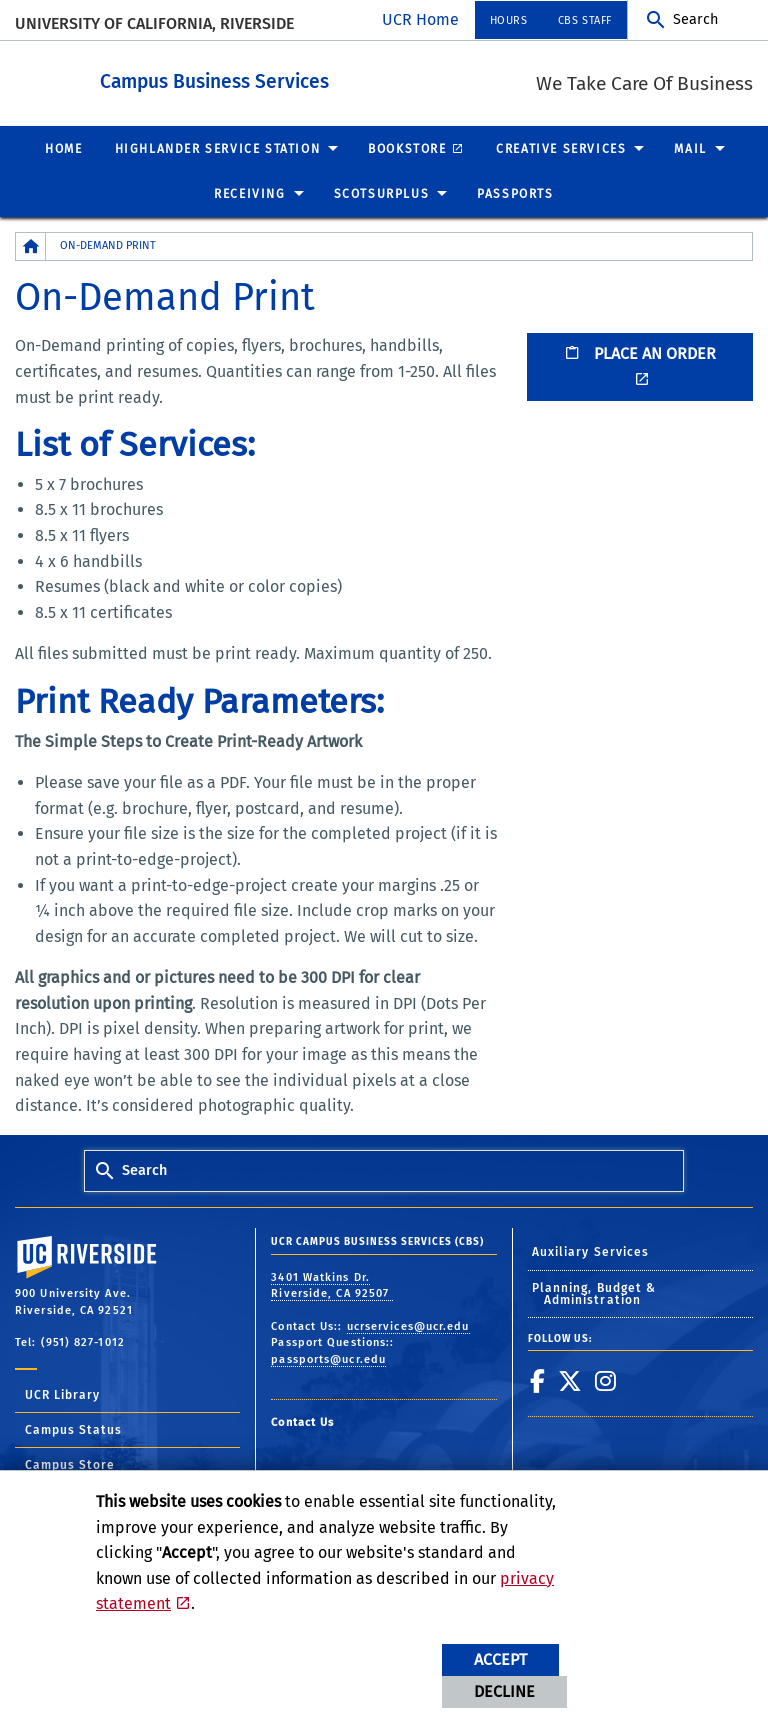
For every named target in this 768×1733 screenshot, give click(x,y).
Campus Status (73, 1429)
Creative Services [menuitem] (561, 148)
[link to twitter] (570, 1380)
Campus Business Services (324, 78)
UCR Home (420, 19)
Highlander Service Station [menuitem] (218, 148)
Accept (500, 1659)
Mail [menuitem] (690, 148)
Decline (504, 1691)
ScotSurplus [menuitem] (382, 193)
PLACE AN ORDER (640, 352)
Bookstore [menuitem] (407, 148)
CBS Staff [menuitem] (585, 20)
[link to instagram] (606, 1380)
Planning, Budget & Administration (594, 1293)
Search (695, 19)
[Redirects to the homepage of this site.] (31, 245)
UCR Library (62, 1394)
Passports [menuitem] (515, 193)
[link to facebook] (538, 1380)
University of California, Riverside (154, 23)
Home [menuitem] (63, 148)
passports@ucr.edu (328, 1358)
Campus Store (70, 1464)
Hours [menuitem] (509, 20)
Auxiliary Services (591, 1251)
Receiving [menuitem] (249, 193)
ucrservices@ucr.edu (408, 1325)
